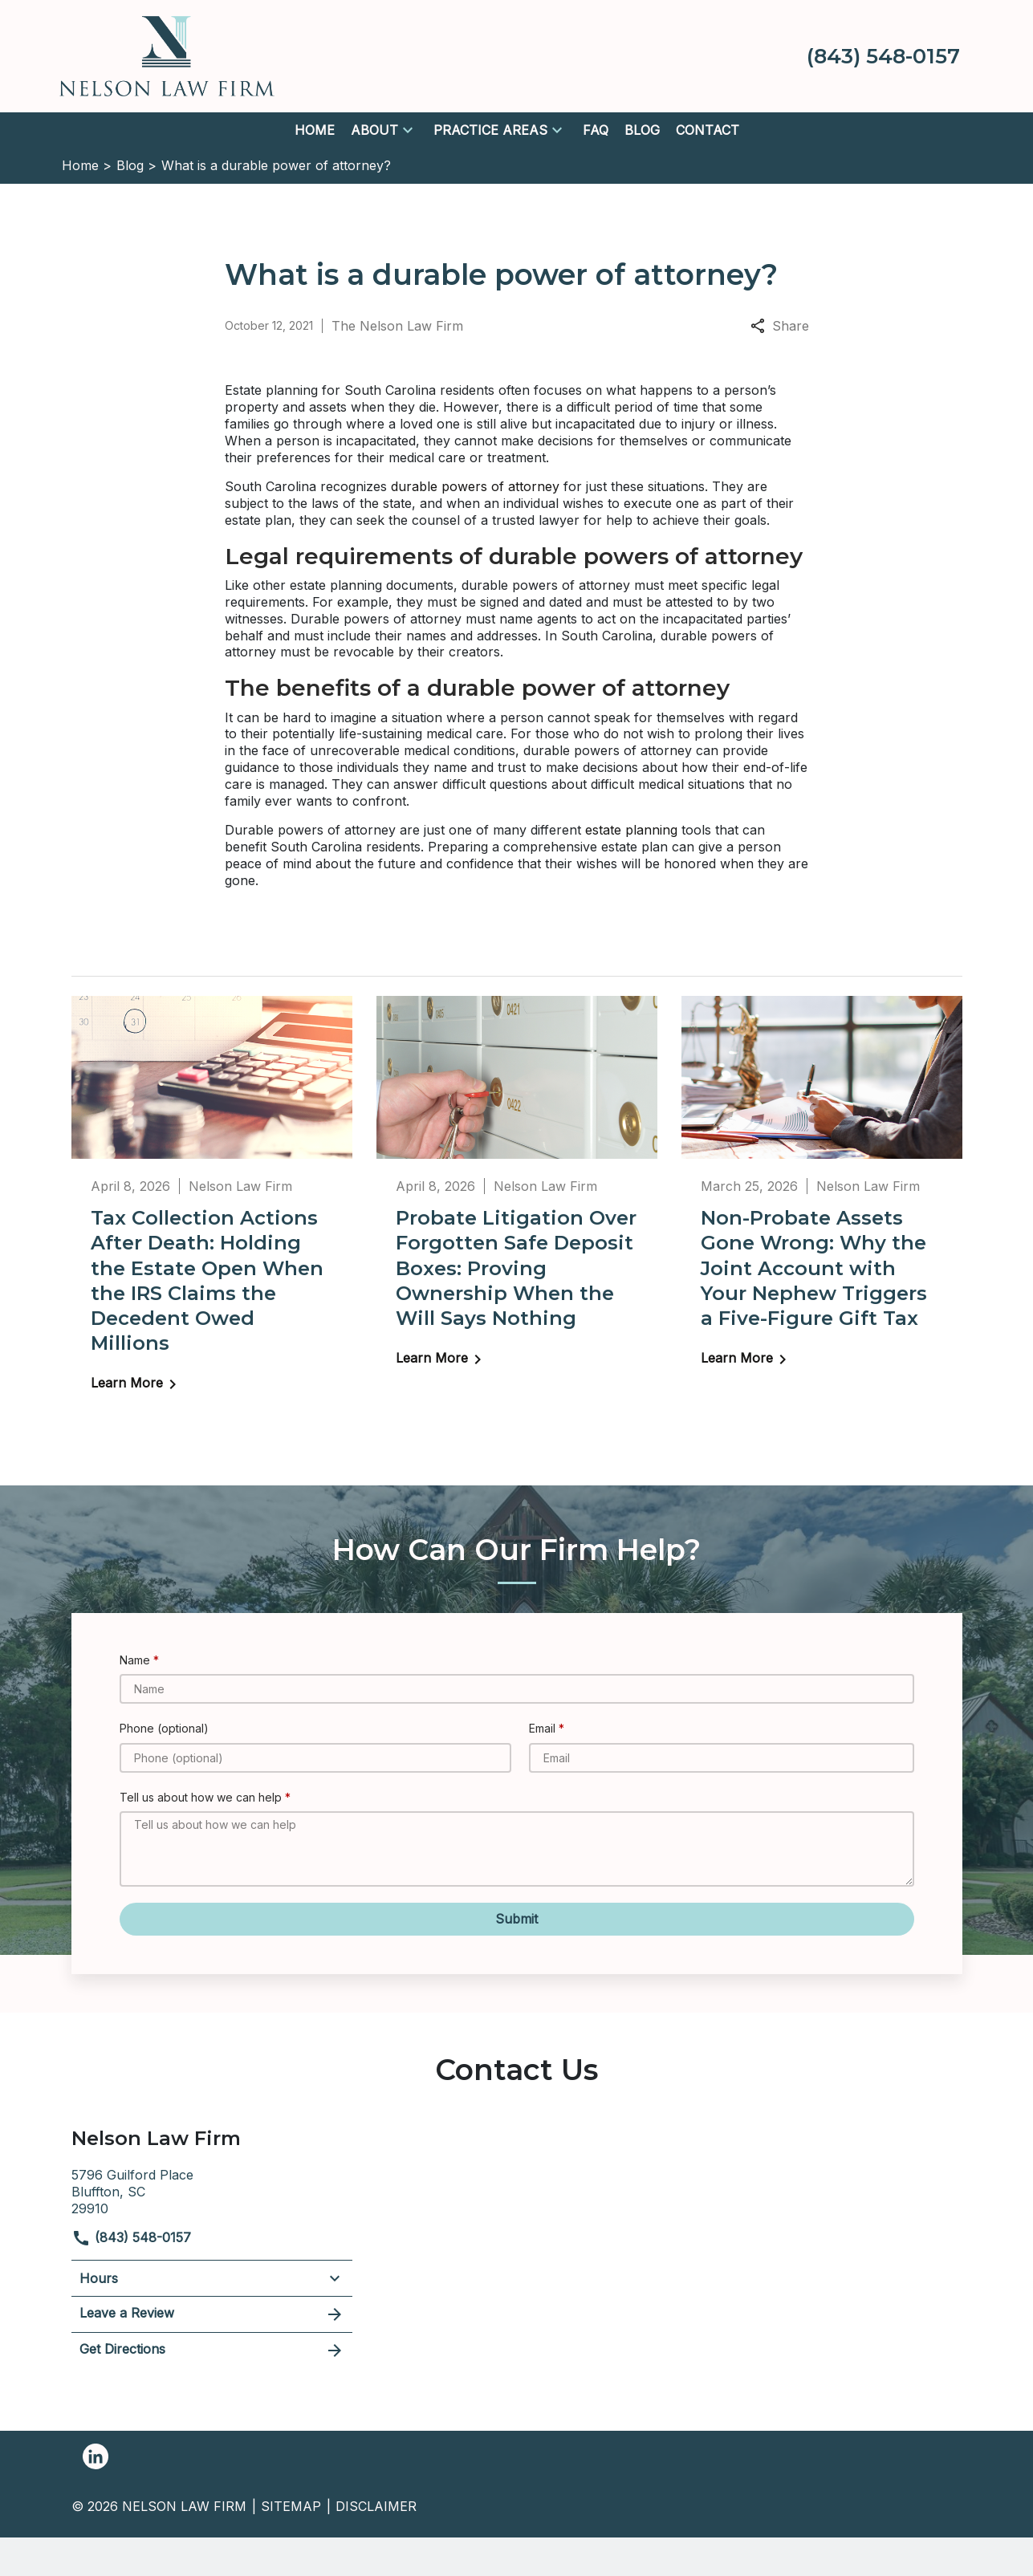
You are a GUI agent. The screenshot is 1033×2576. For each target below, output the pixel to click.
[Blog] (642, 130)
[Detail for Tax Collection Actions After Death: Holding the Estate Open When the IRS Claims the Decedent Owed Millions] (211, 1205)
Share (779, 326)
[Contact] (707, 130)
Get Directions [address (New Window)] (211, 2350)
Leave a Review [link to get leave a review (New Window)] (211, 2314)
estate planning (631, 830)
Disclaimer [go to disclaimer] (376, 2506)
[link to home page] (167, 55)
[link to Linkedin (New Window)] (95, 2456)
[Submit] (517, 1919)
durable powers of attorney (477, 486)
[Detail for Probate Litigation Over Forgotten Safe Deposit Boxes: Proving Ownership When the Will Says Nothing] (516, 1192)
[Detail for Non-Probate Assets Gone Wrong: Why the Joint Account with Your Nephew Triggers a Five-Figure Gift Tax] (821, 1192)
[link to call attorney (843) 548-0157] (883, 56)
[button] (407, 130)
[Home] (315, 130)
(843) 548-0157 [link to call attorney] (131, 2237)
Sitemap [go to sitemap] (291, 2506)
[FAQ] (595, 130)
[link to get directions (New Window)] (211, 2190)
